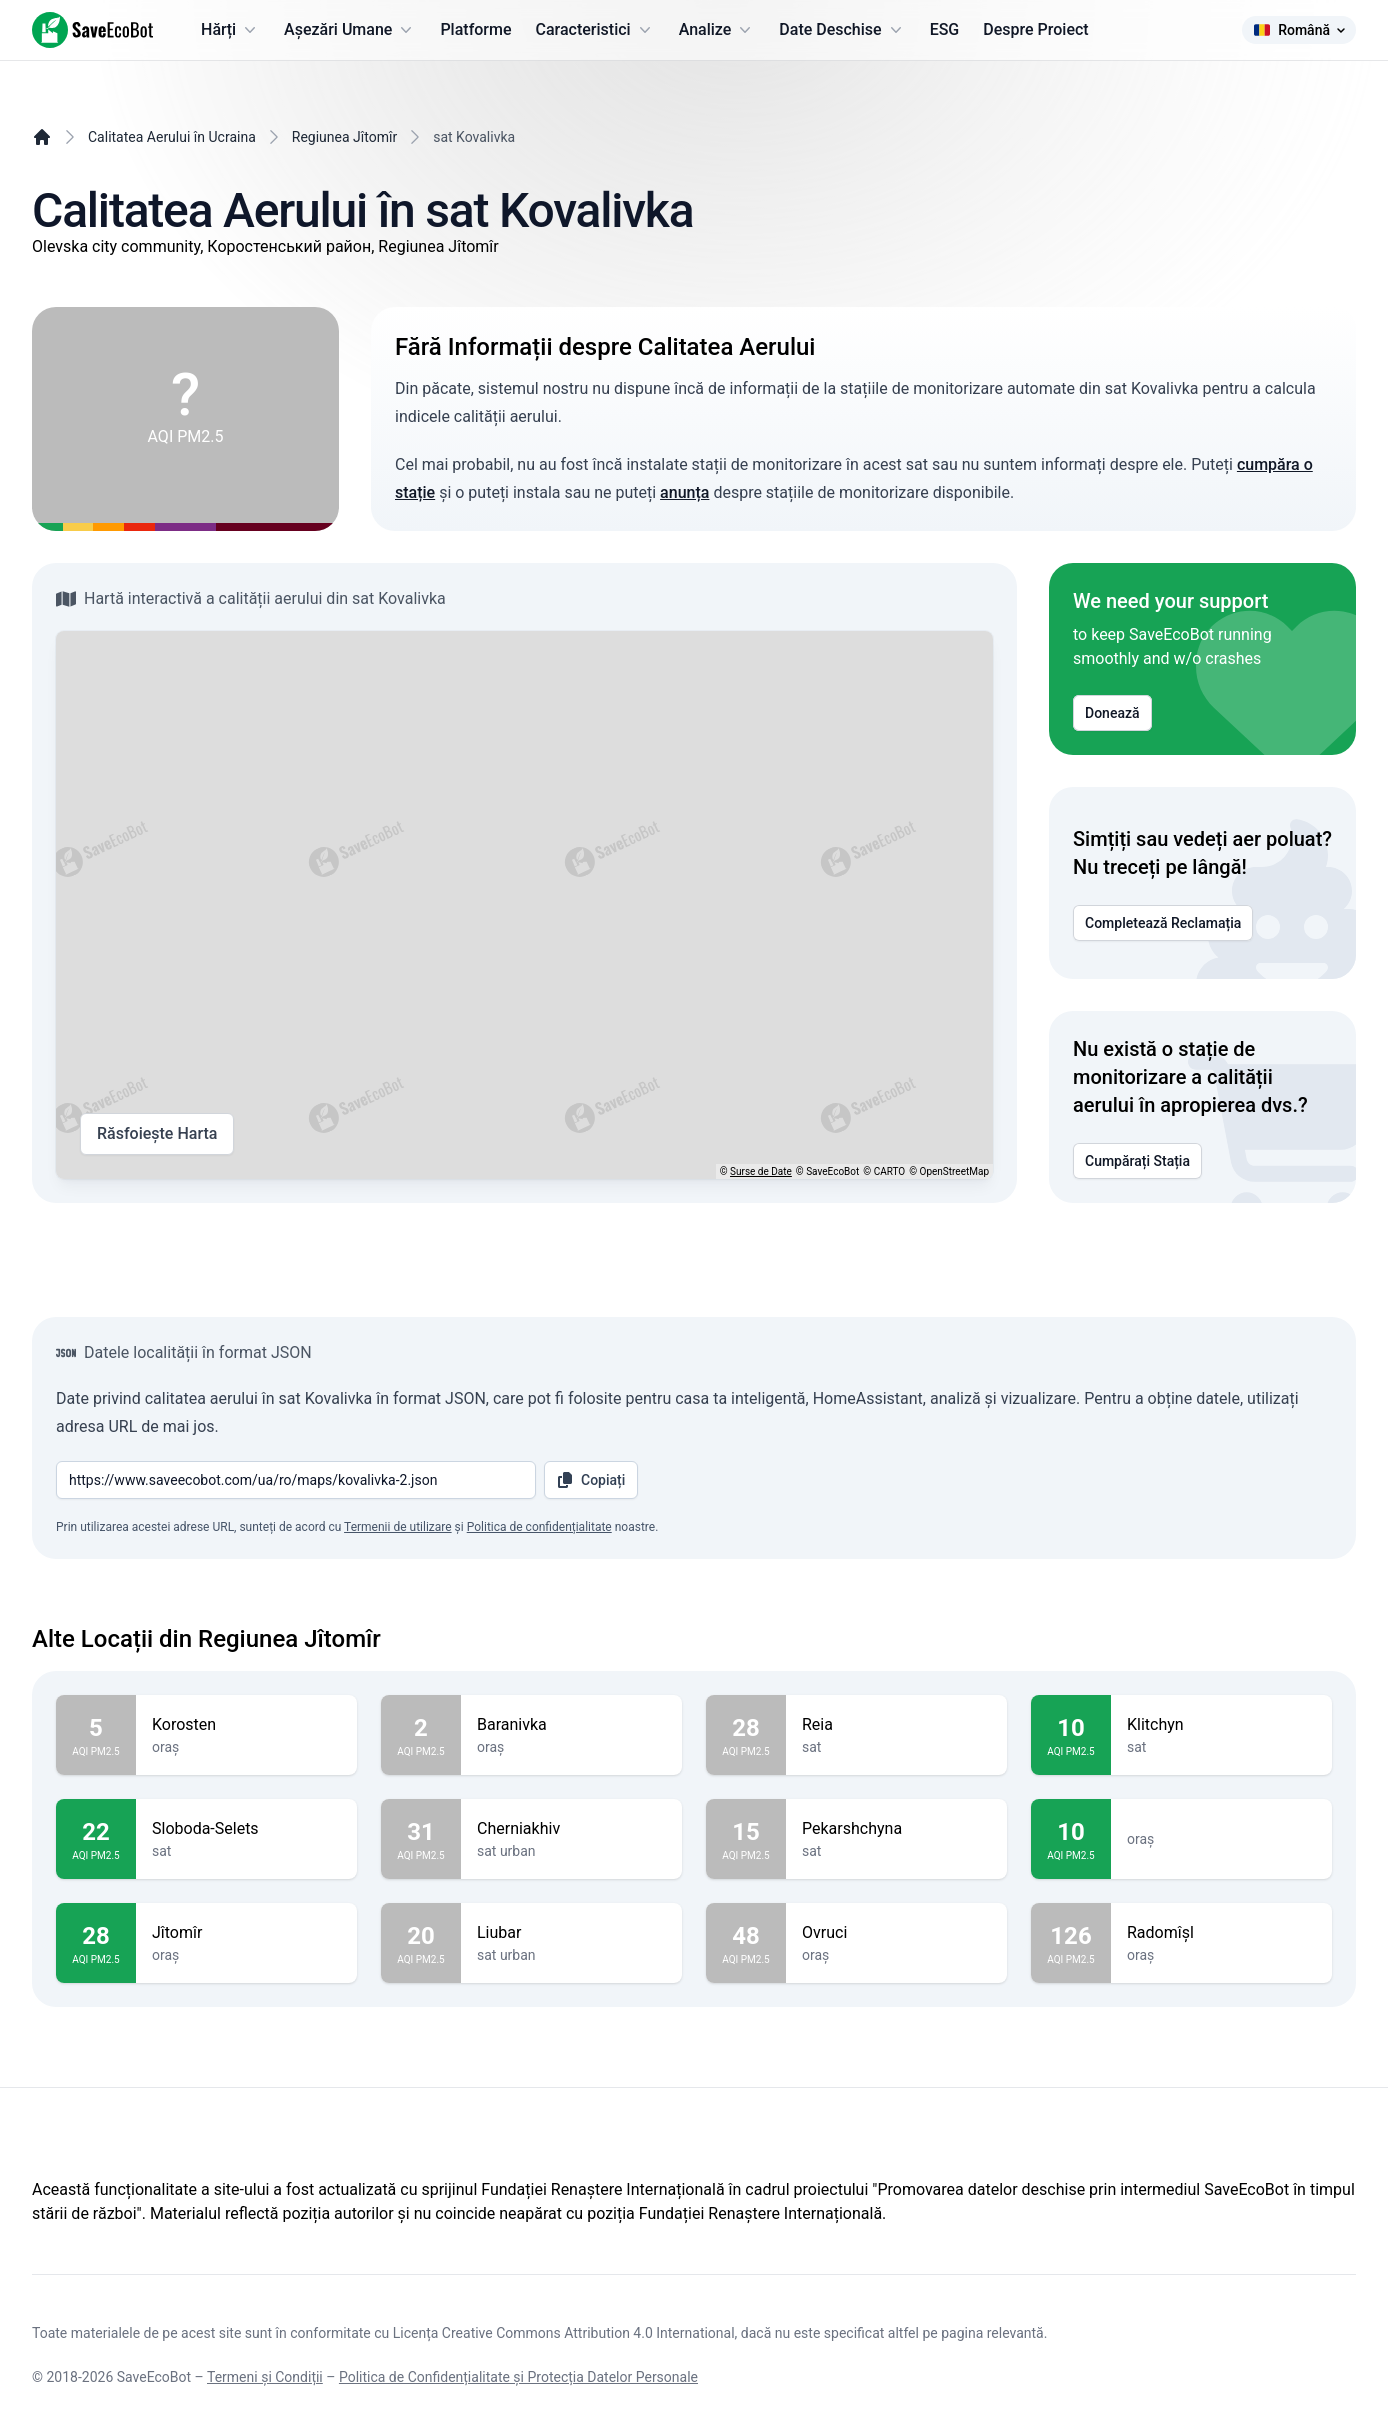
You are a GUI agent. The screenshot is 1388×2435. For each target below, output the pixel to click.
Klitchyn (1221, 1725)
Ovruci (896, 1933)
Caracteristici (595, 30)
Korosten (246, 1725)
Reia (896, 1725)
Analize (717, 30)
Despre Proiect (1035, 29)
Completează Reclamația (1163, 923)
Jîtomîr (246, 1933)
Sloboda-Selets (246, 1829)
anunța (684, 492)
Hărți (230, 30)
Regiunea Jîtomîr (344, 137)
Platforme (475, 29)
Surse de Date (761, 1171)
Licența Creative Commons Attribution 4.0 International (564, 2333)
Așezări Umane (350, 30)
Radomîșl (1221, 1933)
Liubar (571, 1933)
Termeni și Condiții (265, 2377)
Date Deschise (842, 30)
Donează (1112, 713)
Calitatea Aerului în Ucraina (172, 137)
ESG (945, 29)
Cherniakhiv (571, 1829)
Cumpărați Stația (1137, 1161)
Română (1299, 30)
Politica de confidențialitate (539, 1527)
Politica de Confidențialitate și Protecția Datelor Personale (518, 2377)
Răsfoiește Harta (157, 1134)
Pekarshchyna (896, 1829)
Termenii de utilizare (398, 1527)
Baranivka (571, 1725)
